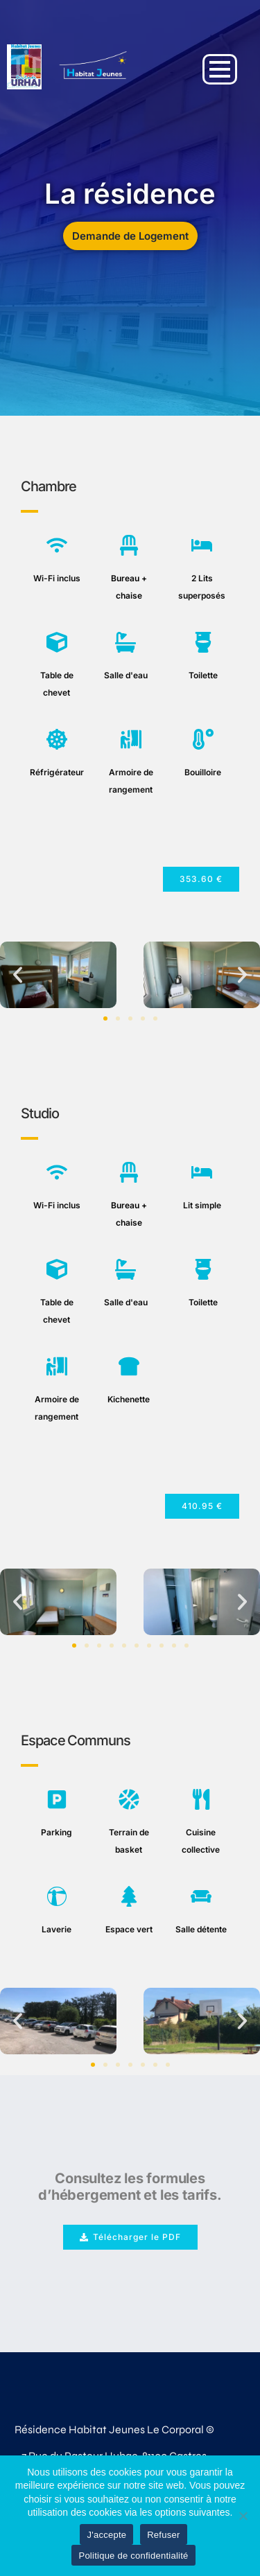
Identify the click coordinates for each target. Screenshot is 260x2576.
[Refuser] (243, 2516)
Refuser (163, 2535)
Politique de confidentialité (133, 2555)
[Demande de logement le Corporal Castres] (92, 67)
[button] (201, 879)
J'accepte (106, 2535)
